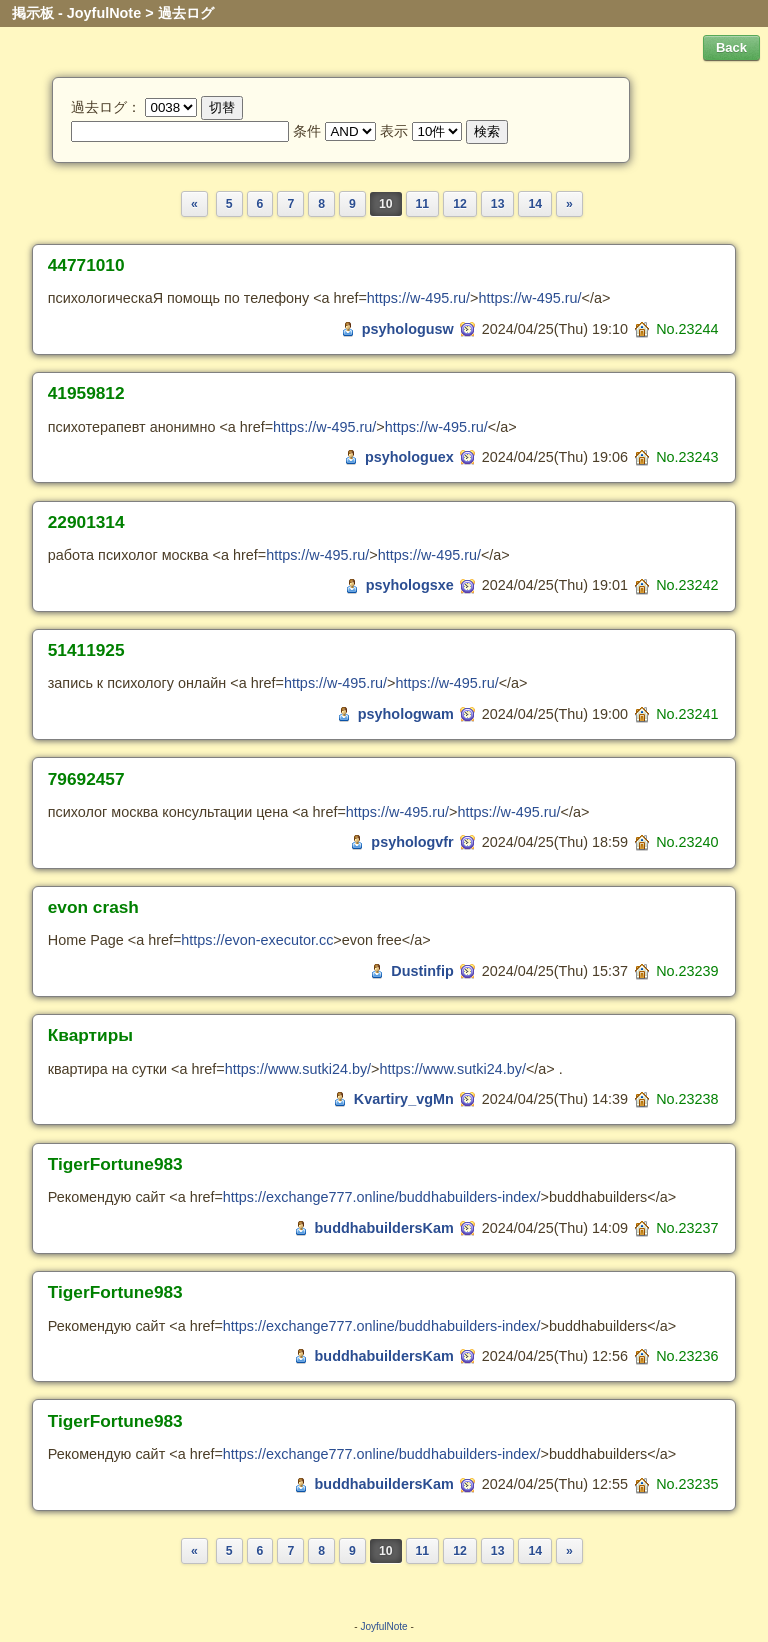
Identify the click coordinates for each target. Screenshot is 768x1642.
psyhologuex (409, 457)
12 (460, 204)
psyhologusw (408, 329)
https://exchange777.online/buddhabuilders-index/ (382, 1197)
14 (535, 204)
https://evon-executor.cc (257, 940)
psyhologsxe (410, 585)
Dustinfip (422, 971)
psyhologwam (406, 714)
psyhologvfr (412, 842)
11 (423, 204)
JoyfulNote (383, 1626)
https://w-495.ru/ (418, 298)
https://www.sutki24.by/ (298, 1069)
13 (498, 204)
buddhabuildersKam (384, 1228)
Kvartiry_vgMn (404, 1099)
